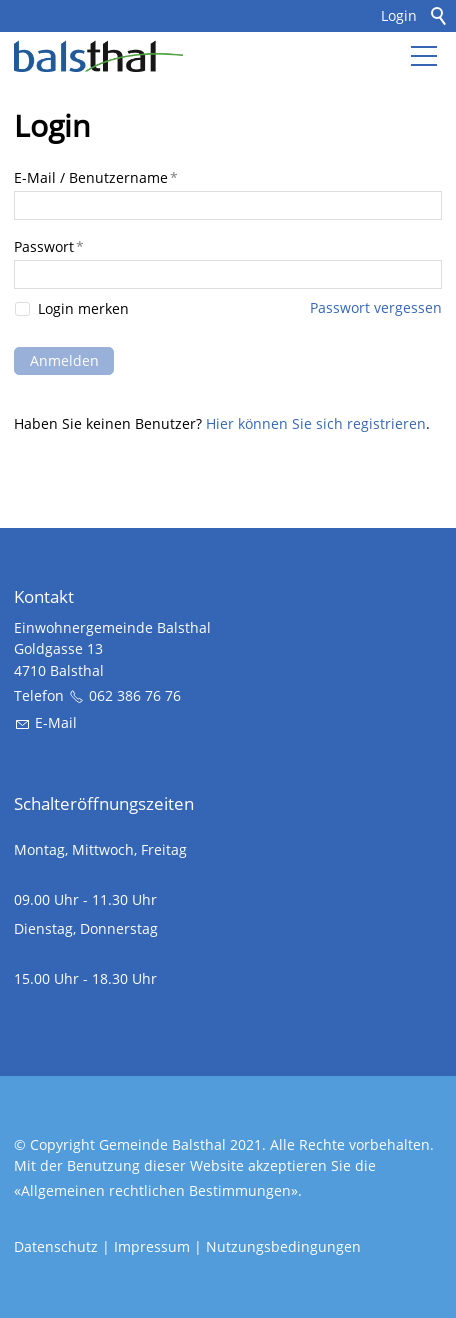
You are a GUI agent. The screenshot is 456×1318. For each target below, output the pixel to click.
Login (399, 15)
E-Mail (56, 722)
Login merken (83, 310)
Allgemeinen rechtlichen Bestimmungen (156, 1190)
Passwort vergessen (376, 307)
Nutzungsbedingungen (283, 1246)
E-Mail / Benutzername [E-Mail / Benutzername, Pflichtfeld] (96, 177)
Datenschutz (56, 1246)
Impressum (152, 1246)
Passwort (49, 246)
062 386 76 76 (135, 695)
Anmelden (64, 360)
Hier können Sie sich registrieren (316, 423)
